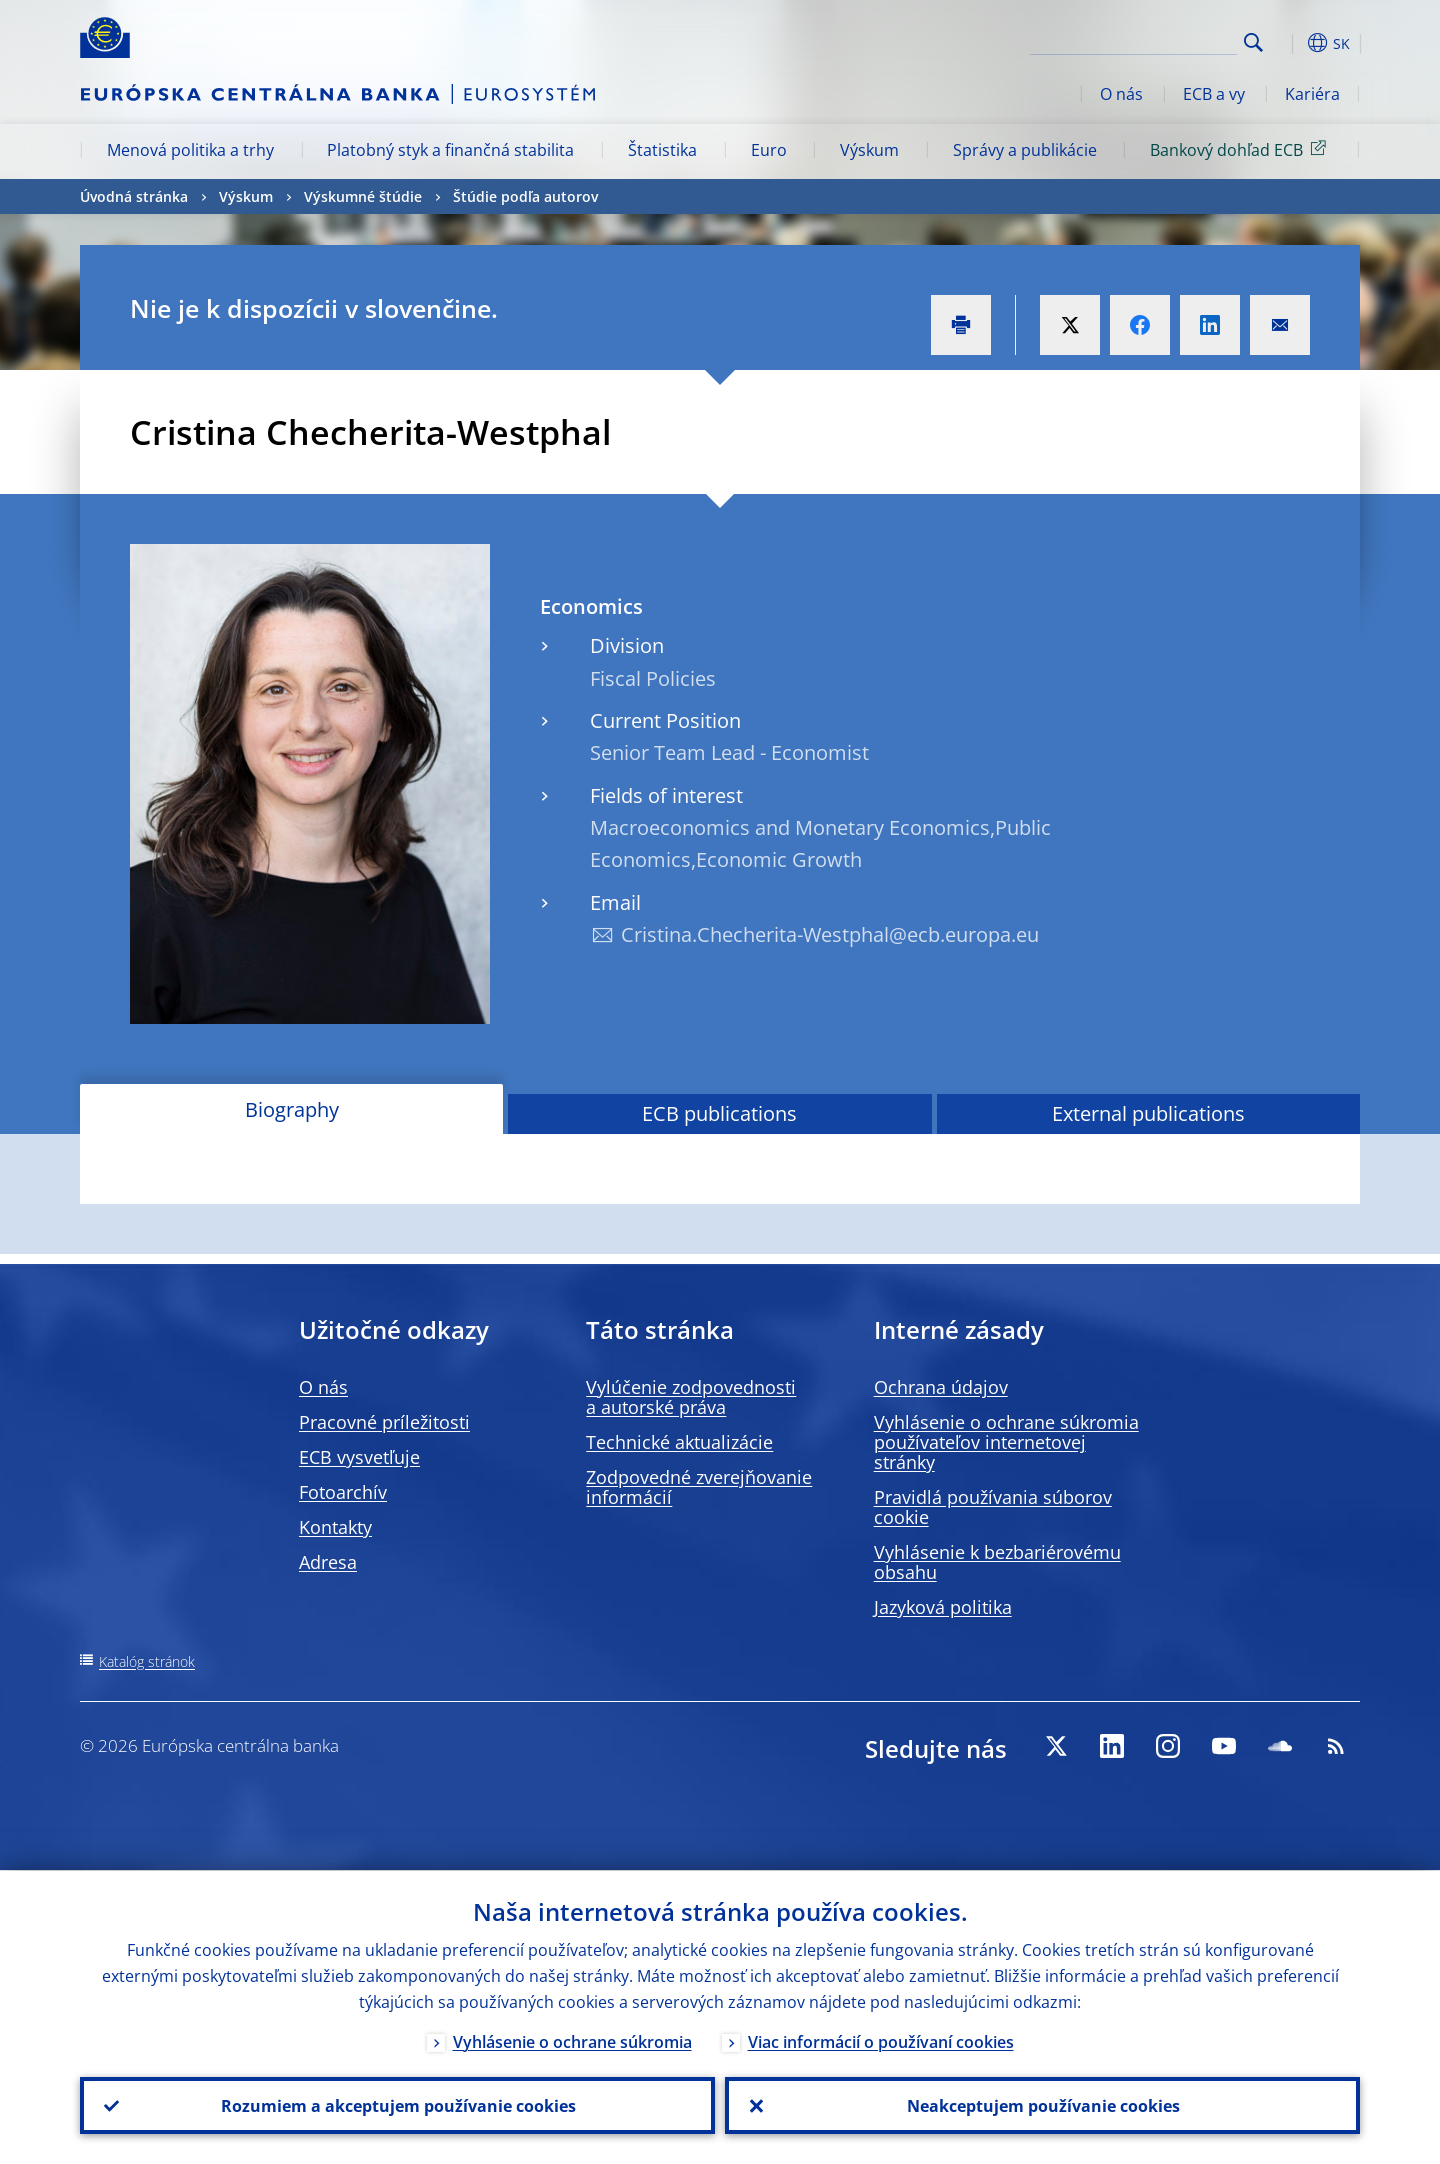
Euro (769, 150)
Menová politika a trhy (190, 150)
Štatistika (662, 150)
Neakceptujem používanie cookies (1042, 2105)
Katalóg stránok (147, 1661)
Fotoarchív (343, 1492)
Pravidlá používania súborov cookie (993, 1507)
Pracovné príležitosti (384, 1422)
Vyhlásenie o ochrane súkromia (572, 2041)
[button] (1290, 43)
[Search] (1137, 40)
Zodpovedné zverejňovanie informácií (699, 1487)
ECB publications (719, 1113)
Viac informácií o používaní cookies (881, 2041)
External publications (1148, 1113)
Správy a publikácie (1025, 150)
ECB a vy (1214, 94)
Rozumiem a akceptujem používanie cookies (397, 2105)
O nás (1121, 94)
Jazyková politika (943, 1607)
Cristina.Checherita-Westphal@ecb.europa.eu (830, 934)
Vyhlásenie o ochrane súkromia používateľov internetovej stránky (1006, 1442)
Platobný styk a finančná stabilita (450, 150)
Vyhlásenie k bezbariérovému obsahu (997, 1562)
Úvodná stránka (134, 196)
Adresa (328, 1562)
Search (1253, 42)
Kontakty (335, 1527)
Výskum (869, 150)
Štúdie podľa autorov (525, 196)
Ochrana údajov (941, 1387)
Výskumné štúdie (363, 196)
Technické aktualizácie (679, 1442)
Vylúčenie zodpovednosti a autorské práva (691, 1397)
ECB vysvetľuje (359, 1457)
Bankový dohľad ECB (1241, 149)
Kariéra (1312, 94)
